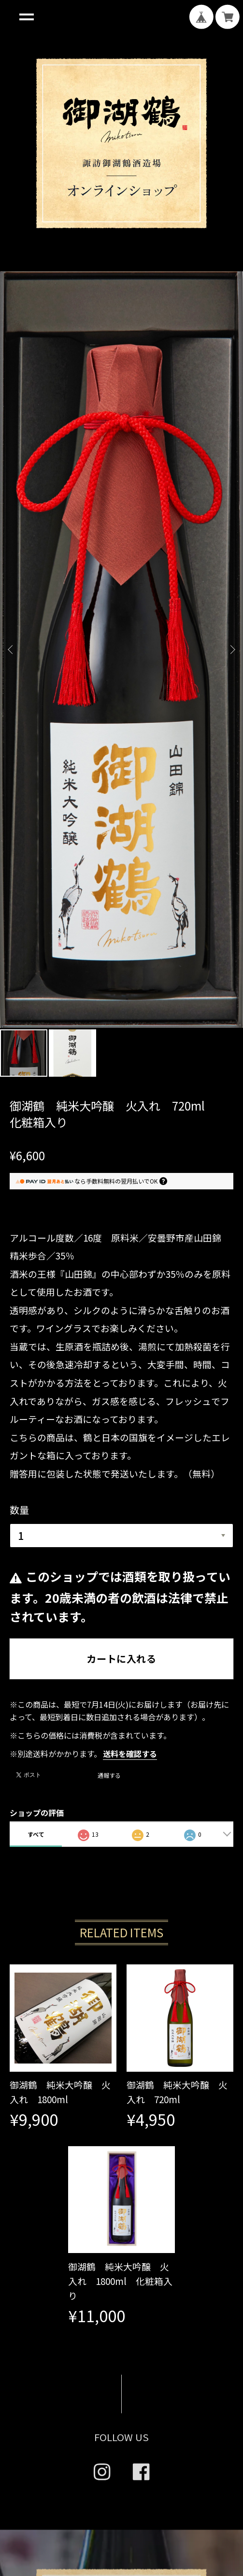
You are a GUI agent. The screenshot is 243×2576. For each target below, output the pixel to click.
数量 (19, 962)
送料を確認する (130, 1206)
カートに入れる (121, 1111)
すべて (36, 1286)
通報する (109, 1228)
